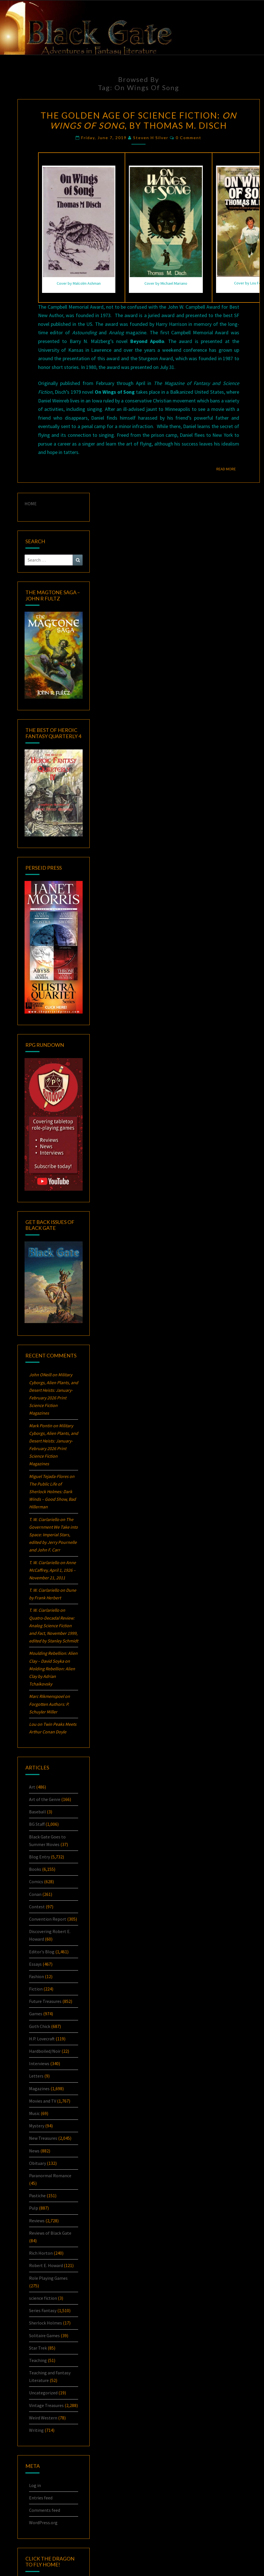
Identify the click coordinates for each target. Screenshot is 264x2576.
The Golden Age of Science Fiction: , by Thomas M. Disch (139, 120)
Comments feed (44, 2510)
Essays (35, 1964)
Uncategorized (43, 2392)
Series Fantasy (42, 2310)
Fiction (36, 1989)
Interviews (39, 2063)
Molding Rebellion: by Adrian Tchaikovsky (52, 1676)
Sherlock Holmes (45, 2323)
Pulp (33, 2208)
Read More (227, 468)
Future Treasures (45, 2001)
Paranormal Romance (50, 2175)
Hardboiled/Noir (45, 2051)
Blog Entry (39, 1857)
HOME (31, 503)
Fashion (36, 1976)
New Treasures (43, 2138)
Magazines (39, 2088)
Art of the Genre (44, 1799)
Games (35, 2013)
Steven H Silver (150, 137)
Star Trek (38, 2348)
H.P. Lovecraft (42, 2038)
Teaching (38, 2360)
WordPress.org (43, 2522)
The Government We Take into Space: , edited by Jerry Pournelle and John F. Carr (53, 1535)
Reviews (37, 2220)
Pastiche (37, 2195)
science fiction (43, 2298)
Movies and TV (42, 2101)
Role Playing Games (48, 2278)
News (34, 2151)
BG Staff (37, 1824)
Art (32, 1787)
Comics (36, 1881)
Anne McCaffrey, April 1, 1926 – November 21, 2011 (52, 1570)
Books (35, 1869)
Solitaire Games (44, 2335)
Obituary (37, 2163)
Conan (35, 1894)
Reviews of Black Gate (50, 2233)
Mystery (36, 2126)
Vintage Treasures (46, 2405)
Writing (36, 2430)
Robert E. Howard (46, 2265)
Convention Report (47, 1919)
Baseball (37, 1811)
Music (34, 2113)
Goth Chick (39, 2026)
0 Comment (188, 137)
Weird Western (43, 2418)
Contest (37, 1906)
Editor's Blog (41, 1951)
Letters (36, 2076)
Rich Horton (41, 2253)
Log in (35, 2485)
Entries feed (40, 2498)
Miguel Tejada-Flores (49, 1476)
